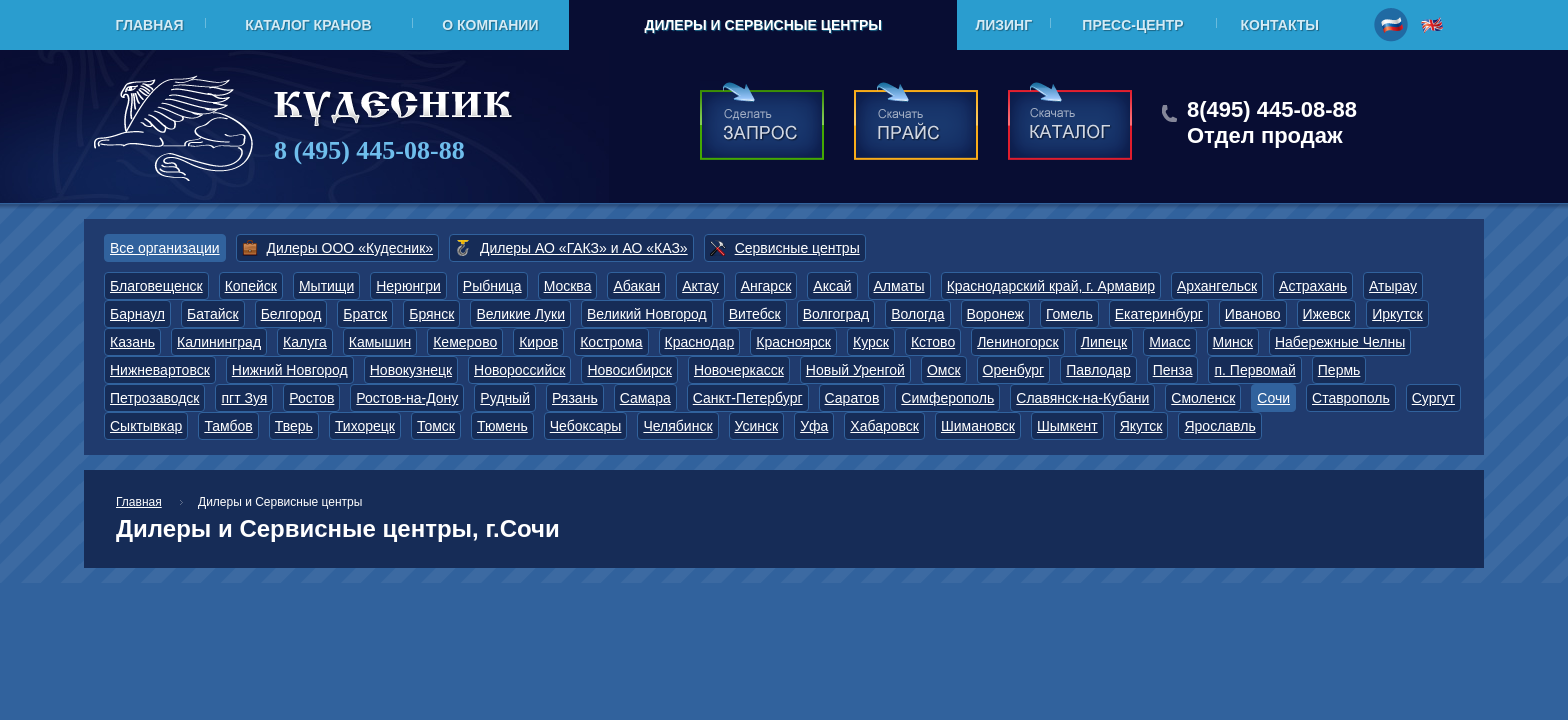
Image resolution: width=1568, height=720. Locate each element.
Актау (700, 286)
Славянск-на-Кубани (1082, 398)
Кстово (933, 342)
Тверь (294, 426)
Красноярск (793, 342)
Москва (568, 286)
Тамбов (228, 426)
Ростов (311, 398)
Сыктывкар (146, 426)
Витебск (755, 314)
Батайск (213, 314)
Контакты (1280, 25)
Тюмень (502, 426)
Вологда (917, 314)
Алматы (899, 286)
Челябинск (677, 426)
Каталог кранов (308, 25)
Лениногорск (1018, 342)
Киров (538, 342)
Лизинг (1003, 25)
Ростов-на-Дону (407, 398)
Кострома (611, 342)
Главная (150, 25)
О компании (490, 25)
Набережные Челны (1340, 342)
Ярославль (1219, 426)
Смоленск (1203, 398)
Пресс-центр (1132, 25)
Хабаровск (884, 426)
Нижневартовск (160, 370)
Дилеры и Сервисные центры (762, 25)
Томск (436, 426)
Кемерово (465, 342)
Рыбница (492, 286)
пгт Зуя (244, 398)
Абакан (636, 286)
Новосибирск (629, 370)
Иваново (1253, 314)
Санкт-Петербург (748, 398)
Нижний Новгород (290, 370)
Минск (1233, 342)
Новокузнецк (411, 370)
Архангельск (1217, 286)
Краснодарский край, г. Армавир (1051, 286)
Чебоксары (586, 426)
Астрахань (1313, 286)
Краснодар (700, 342)
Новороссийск (519, 370)
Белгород (291, 314)
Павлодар (1098, 370)
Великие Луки (520, 314)
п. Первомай (1254, 370)
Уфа (814, 426)
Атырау (1393, 286)
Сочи (1273, 398)
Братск (365, 314)
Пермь (1339, 370)
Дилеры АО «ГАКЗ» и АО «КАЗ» (584, 248)
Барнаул (137, 314)
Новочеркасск (739, 370)
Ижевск (1327, 314)
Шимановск (978, 426)
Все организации (165, 248)
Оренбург (1014, 370)
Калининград (219, 342)
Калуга (305, 342)
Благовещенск (156, 286)
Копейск (251, 286)
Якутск (1141, 426)
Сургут (1433, 398)
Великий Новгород (647, 314)
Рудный (505, 398)
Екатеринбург (1159, 314)
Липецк (1104, 342)
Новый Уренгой (855, 370)
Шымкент (1067, 426)
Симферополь (947, 398)
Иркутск (1397, 314)
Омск (944, 370)
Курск (871, 342)
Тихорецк (365, 426)
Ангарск (766, 286)
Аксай (832, 286)
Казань (132, 342)
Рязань (575, 398)
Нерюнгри (408, 286)
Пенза (1173, 370)
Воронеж (995, 314)
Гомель (1069, 314)
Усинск (757, 426)
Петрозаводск (154, 398)
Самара (645, 398)
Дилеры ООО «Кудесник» (350, 248)
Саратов (852, 398)
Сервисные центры (797, 248)
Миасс (1169, 342)
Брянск (431, 314)
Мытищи (326, 286)
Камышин (380, 342)
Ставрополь (1351, 398)
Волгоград (836, 314)
